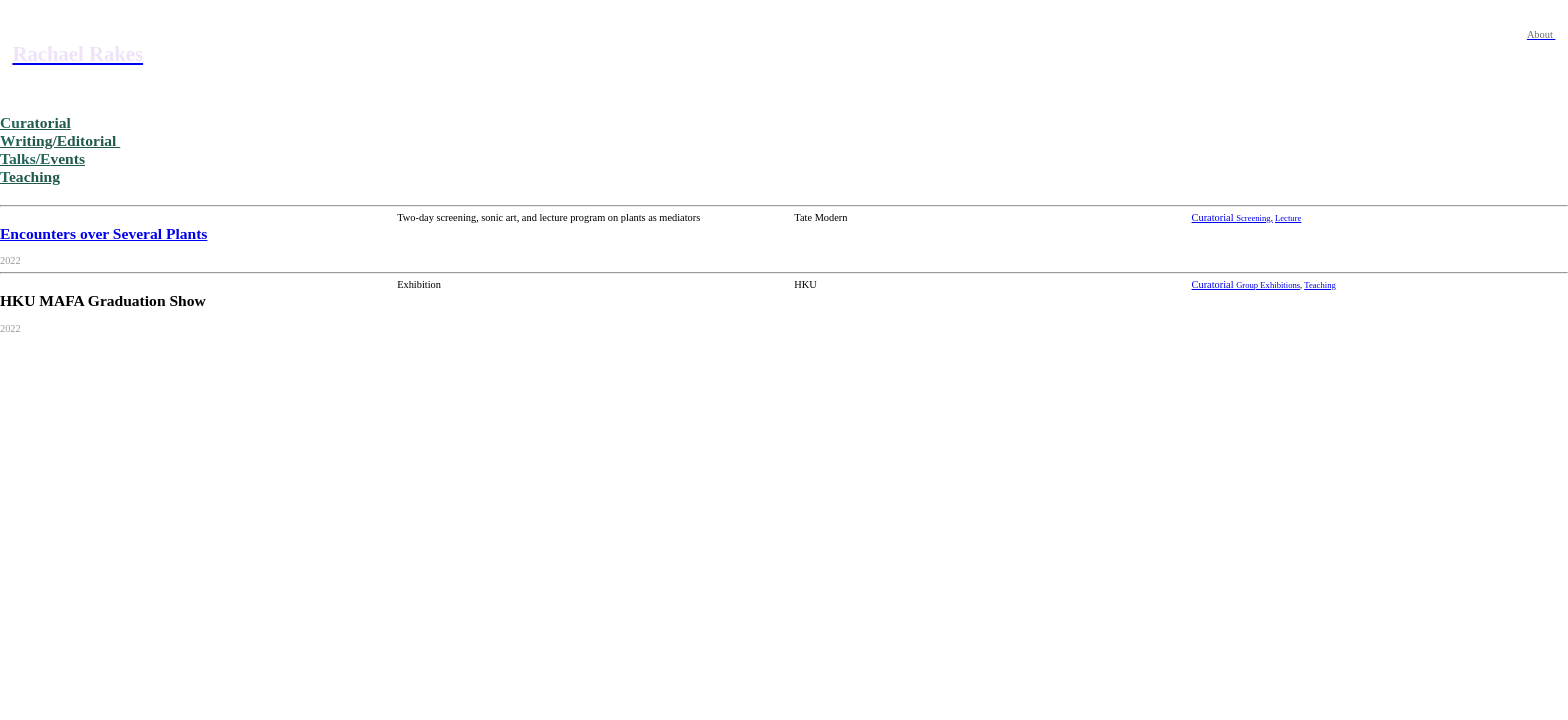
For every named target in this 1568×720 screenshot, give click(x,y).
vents (42, 158)
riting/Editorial (60, 140)
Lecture (1288, 218)
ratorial (35, 122)
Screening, (1254, 218)
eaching (30, 176)
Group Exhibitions (1268, 285)
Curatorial (1214, 217)
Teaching (1319, 285)
